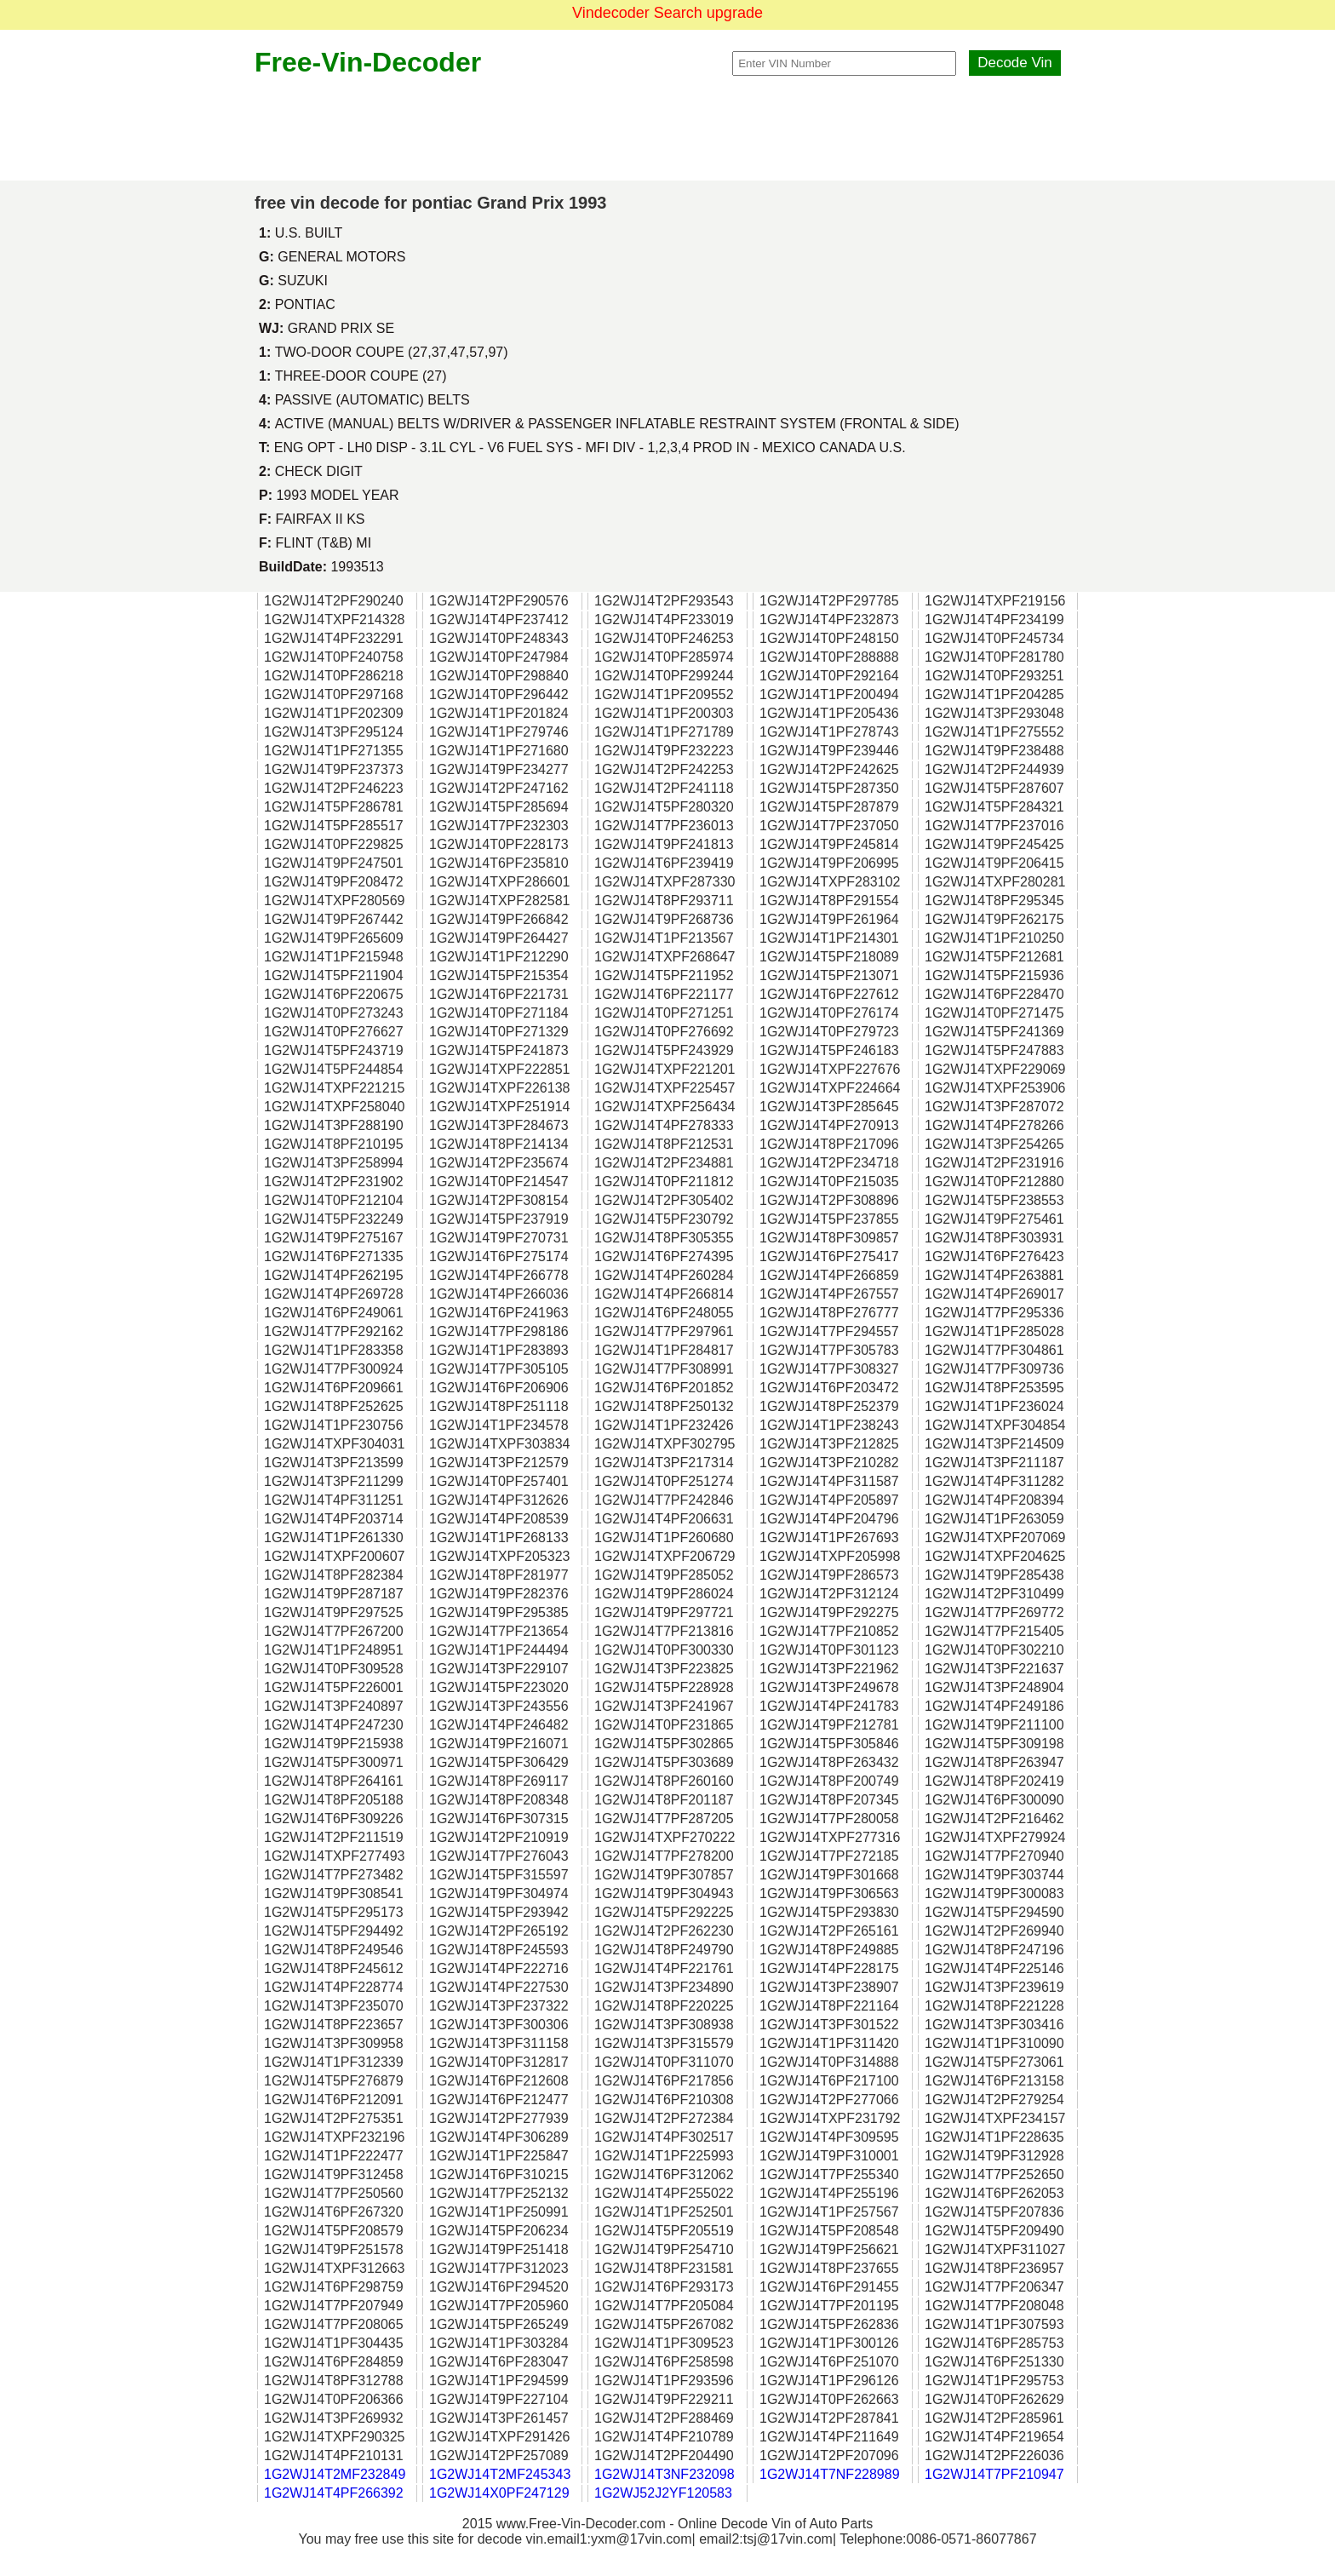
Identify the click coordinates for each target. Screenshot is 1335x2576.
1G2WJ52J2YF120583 (663, 2493)
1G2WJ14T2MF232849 (334, 2474)
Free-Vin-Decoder (368, 62)
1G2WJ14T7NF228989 (829, 2474)
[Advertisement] (667, 129)
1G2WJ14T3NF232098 (664, 2474)
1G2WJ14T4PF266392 (334, 2493)
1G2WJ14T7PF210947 (994, 2474)
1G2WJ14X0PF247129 (499, 2493)
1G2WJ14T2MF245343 (499, 2474)
